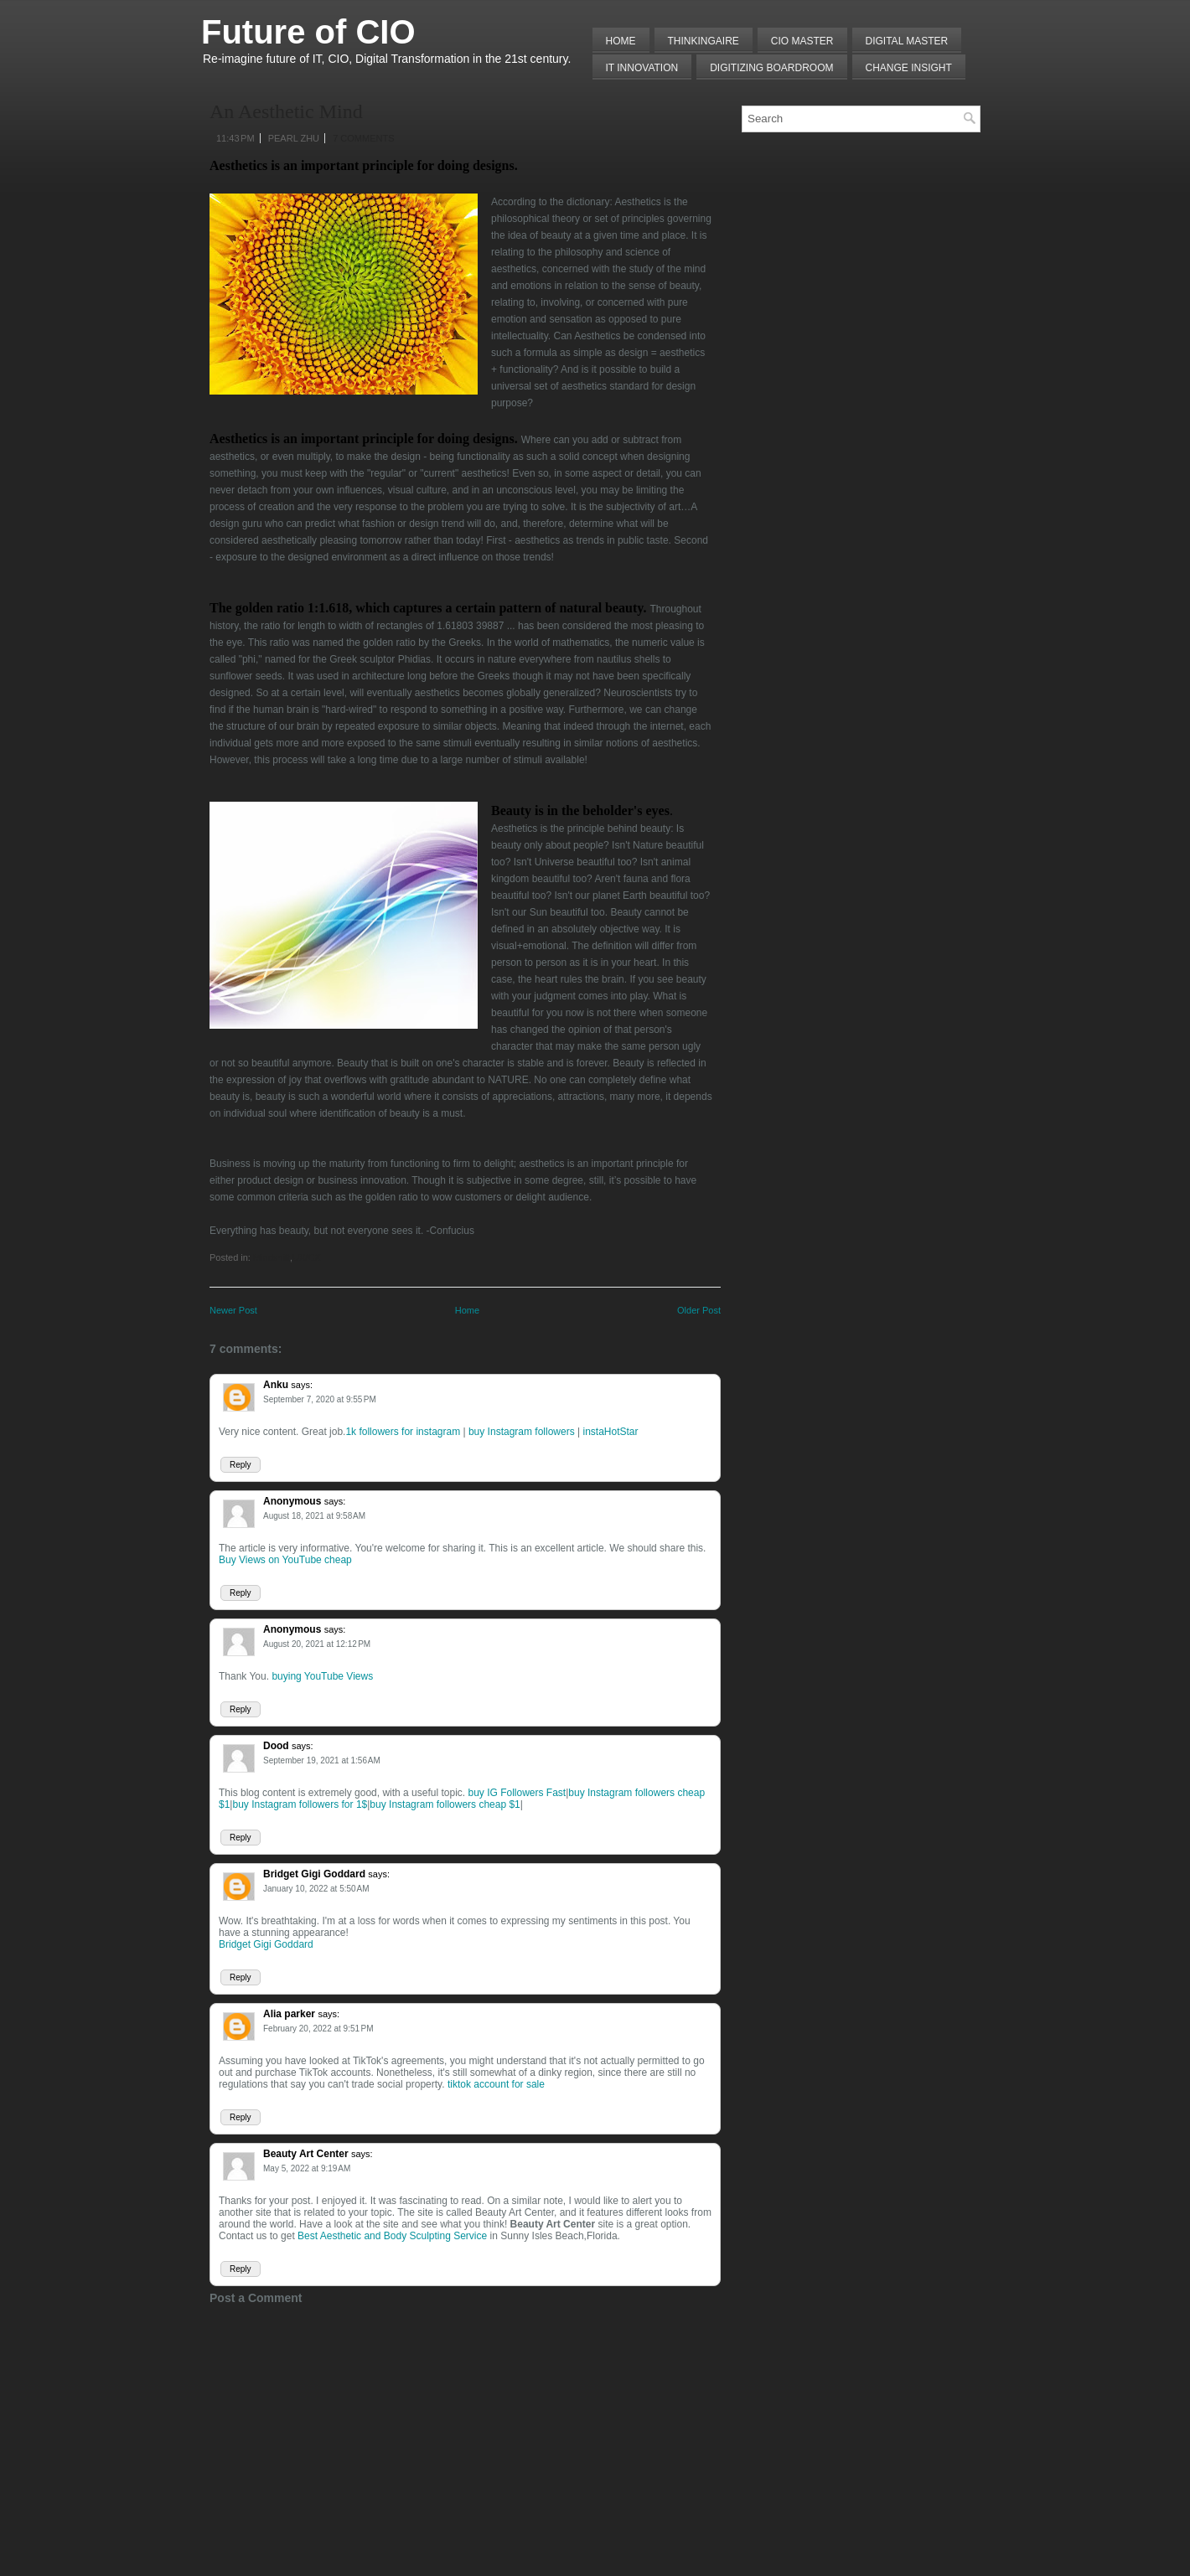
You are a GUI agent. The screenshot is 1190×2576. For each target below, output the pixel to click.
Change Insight (909, 68)
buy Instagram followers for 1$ (299, 1804)
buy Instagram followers (521, 1432)
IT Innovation (642, 68)
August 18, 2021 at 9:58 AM (314, 1515)
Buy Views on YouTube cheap (285, 1560)
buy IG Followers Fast (517, 1793)
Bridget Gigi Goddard (314, 1874)
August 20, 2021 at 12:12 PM (316, 1644)
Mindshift (271, 1257)
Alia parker (289, 2014)
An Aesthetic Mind (286, 111)
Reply (240, 1464)
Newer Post (233, 1310)
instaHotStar (610, 1432)
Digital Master (907, 41)
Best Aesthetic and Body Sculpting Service (392, 2236)
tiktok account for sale (496, 2084)
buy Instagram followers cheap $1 (445, 1804)
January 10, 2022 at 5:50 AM (316, 1888)
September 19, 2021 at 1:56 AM (321, 1760)
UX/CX (306, 1257)
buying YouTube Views (322, 1676)
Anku (275, 1385)
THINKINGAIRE (703, 41)
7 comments (363, 138)
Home (621, 41)
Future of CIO (308, 31)
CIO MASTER (802, 41)
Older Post (699, 1310)
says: (302, 1385)
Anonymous (292, 1501)
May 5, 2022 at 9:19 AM (306, 2168)
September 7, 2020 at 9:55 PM (319, 1399)
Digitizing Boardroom (771, 68)
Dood (276, 1746)
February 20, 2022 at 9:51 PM (318, 2028)
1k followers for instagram (402, 1432)
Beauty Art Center (306, 2154)
